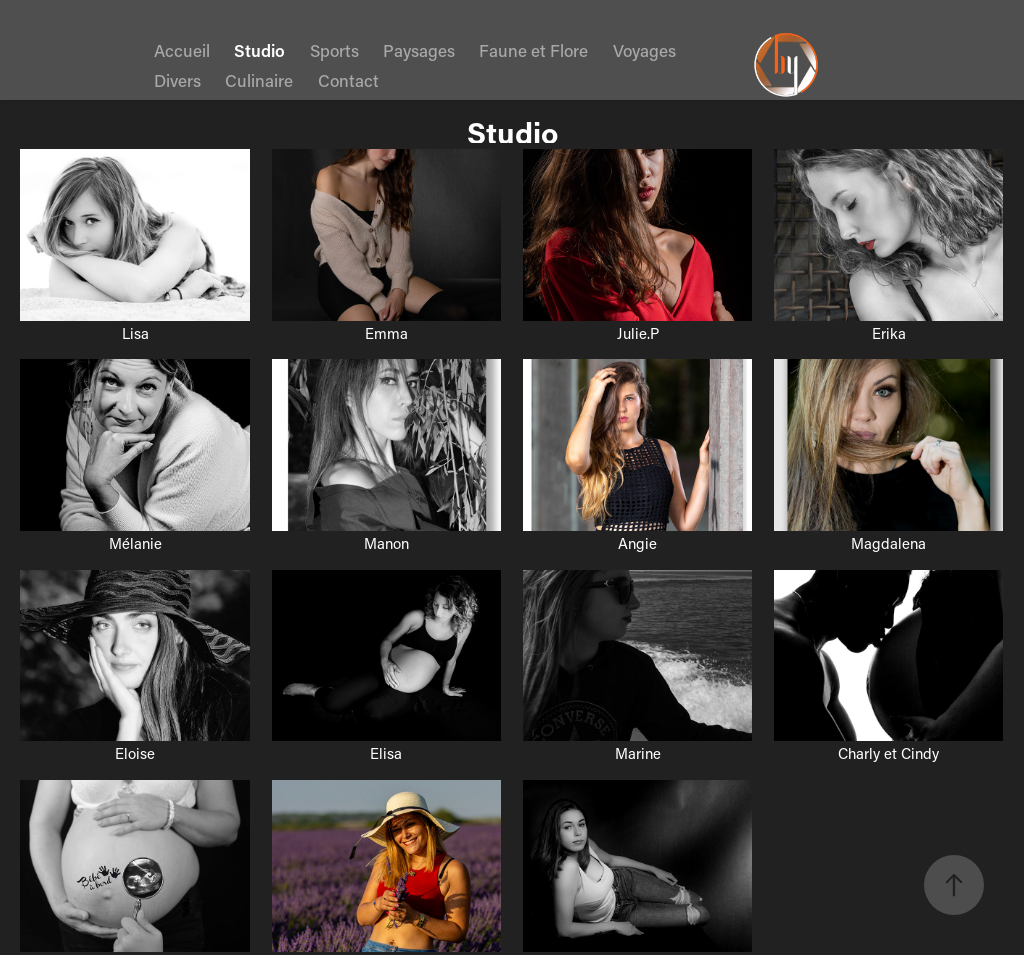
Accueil (182, 50)
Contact (348, 80)
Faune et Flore (533, 50)
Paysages (419, 50)
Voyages (644, 50)
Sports (334, 50)
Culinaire (259, 80)
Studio (259, 50)
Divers (177, 80)
